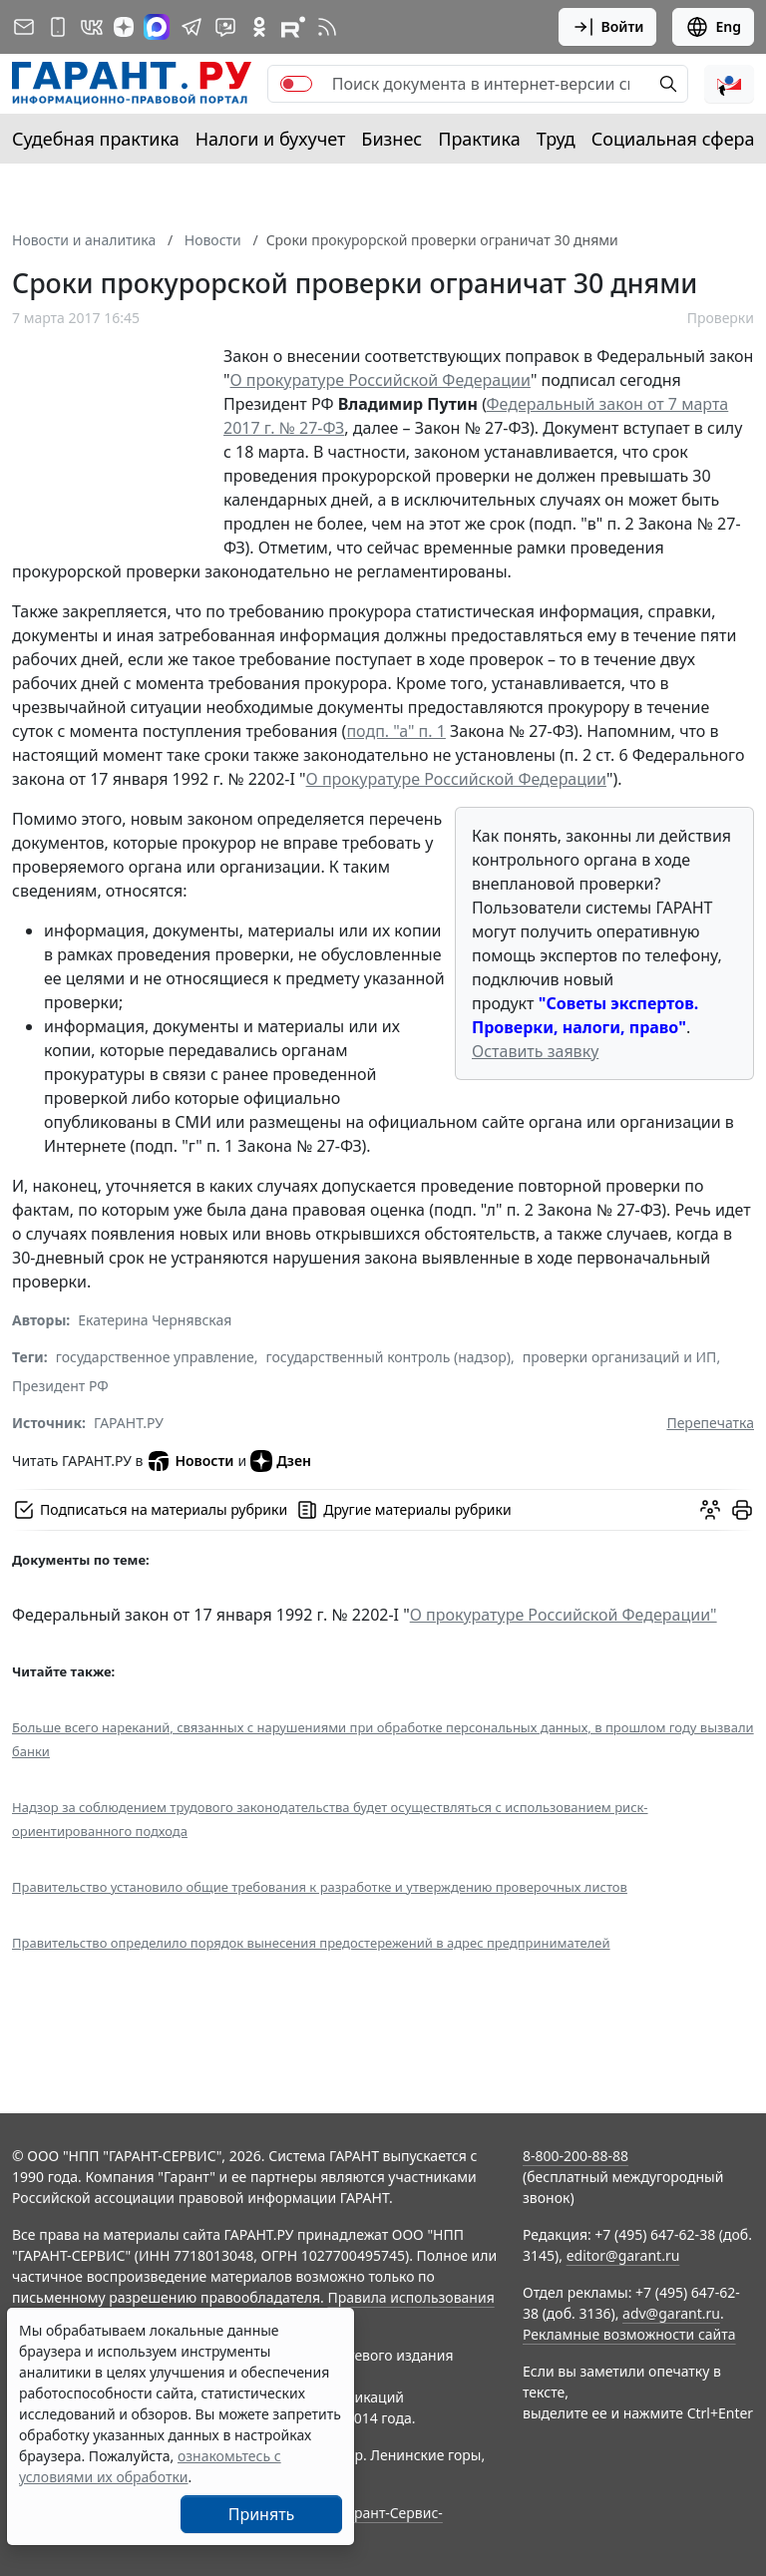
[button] (729, 84)
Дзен (280, 1461)
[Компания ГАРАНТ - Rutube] (293, 27)
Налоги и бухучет (270, 139)
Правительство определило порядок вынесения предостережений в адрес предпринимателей (311, 1943)
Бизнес (391, 139)
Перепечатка (710, 1422)
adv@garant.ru (671, 2313)
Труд (556, 139)
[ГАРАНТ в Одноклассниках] (259, 27)
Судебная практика (96, 139)
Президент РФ (60, 1385)
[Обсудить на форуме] (710, 1510)
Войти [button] (608, 27)
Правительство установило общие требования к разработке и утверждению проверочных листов (319, 1887)
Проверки (720, 317)
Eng (713, 27)
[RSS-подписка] (327, 27)
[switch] (296, 84)
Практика (479, 139)
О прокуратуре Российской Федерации (380, 380)
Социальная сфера (673, 139)
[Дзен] (124, 27)
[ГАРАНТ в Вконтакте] (92, 27)
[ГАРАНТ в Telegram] (191, 27)
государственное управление (155, 1356)
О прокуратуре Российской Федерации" (563, 1615)
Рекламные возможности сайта (629, 2334)
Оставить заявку (535, 1051)
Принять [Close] (261, 2514)
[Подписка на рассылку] (24, 27)
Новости (190, 1461)
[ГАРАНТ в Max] (157, 27)
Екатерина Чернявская (154, 1319)
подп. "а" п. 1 (396, 731)
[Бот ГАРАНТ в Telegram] (225, 27)
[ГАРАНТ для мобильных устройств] (58, 27)
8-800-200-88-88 (575, 2155)
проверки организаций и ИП (620, 1356)
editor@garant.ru (623, 2255)
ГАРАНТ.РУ (129, 1422)
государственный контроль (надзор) (388, 1356)
